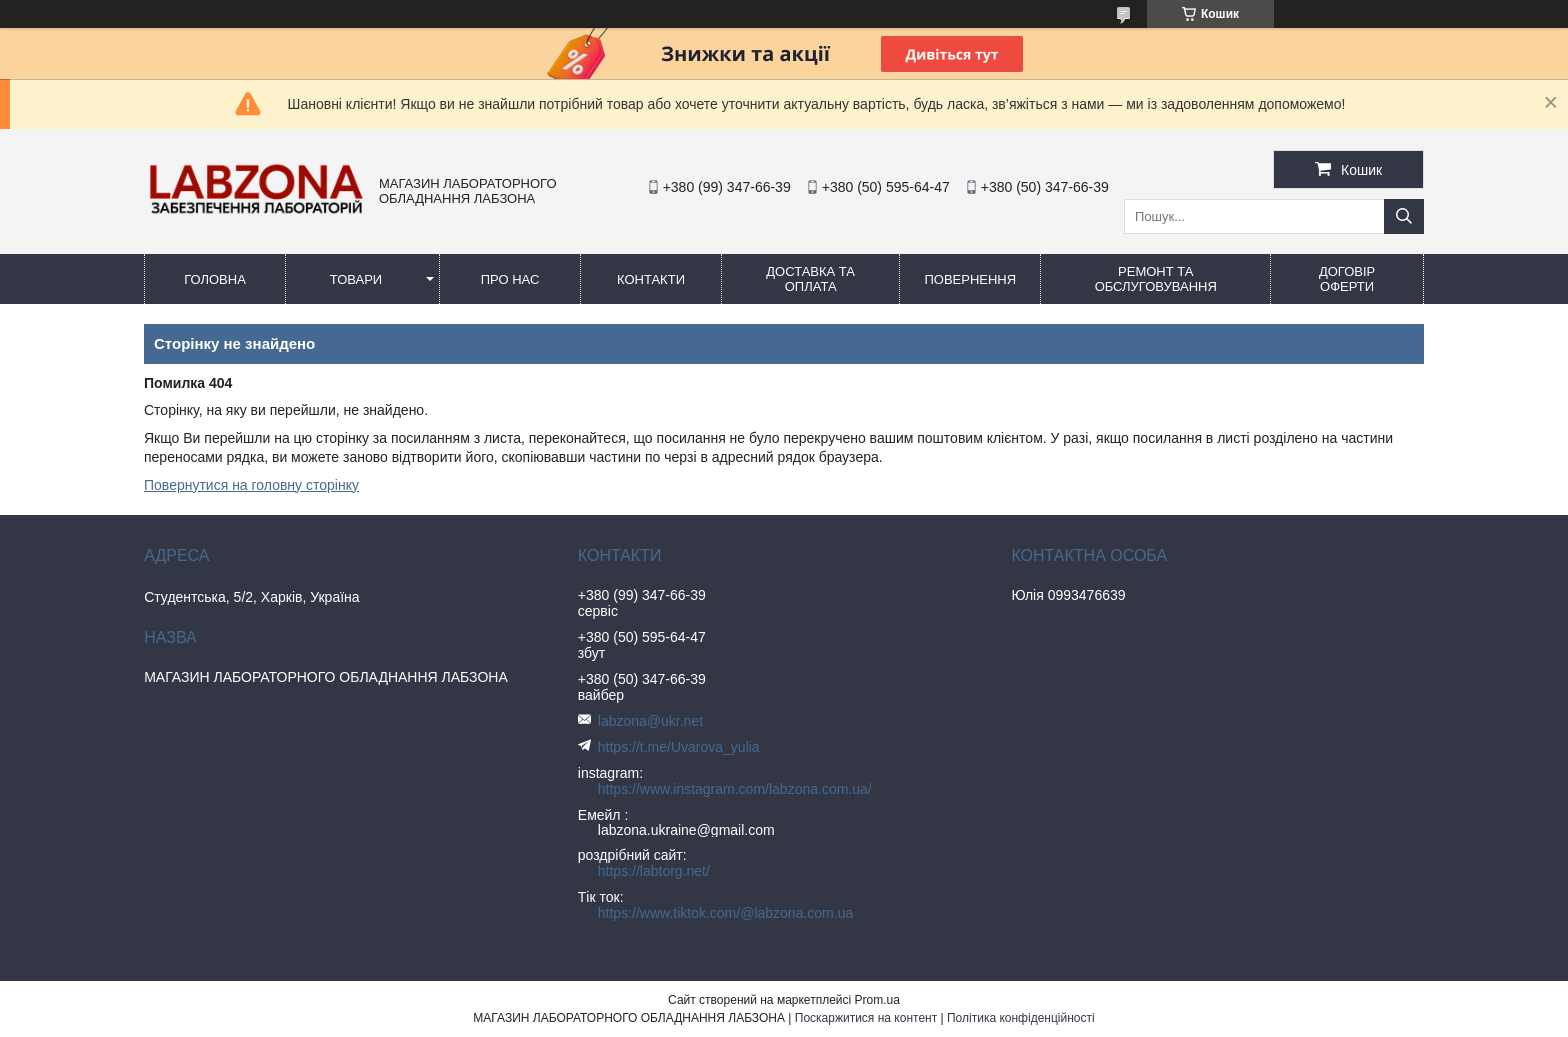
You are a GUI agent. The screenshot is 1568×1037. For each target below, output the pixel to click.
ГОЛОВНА (215, 279)
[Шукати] (1404, 216)
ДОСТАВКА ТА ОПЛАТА (810, 279)
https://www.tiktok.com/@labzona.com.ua (725, 913)
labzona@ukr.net (650, 721)
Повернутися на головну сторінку (251, 485)
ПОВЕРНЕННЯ (970, 279)
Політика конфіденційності (1021, 1018)
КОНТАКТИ (651, 279)
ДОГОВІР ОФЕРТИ (1347, 279)
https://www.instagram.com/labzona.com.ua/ (735, 789)
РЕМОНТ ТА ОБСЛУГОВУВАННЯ (1156, 279)
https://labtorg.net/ (654, 871)
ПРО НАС (510, 279)
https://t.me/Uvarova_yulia (679, 747)
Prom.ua (877, 1000)
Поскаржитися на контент (866, 1018)
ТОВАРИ (356, 279)
